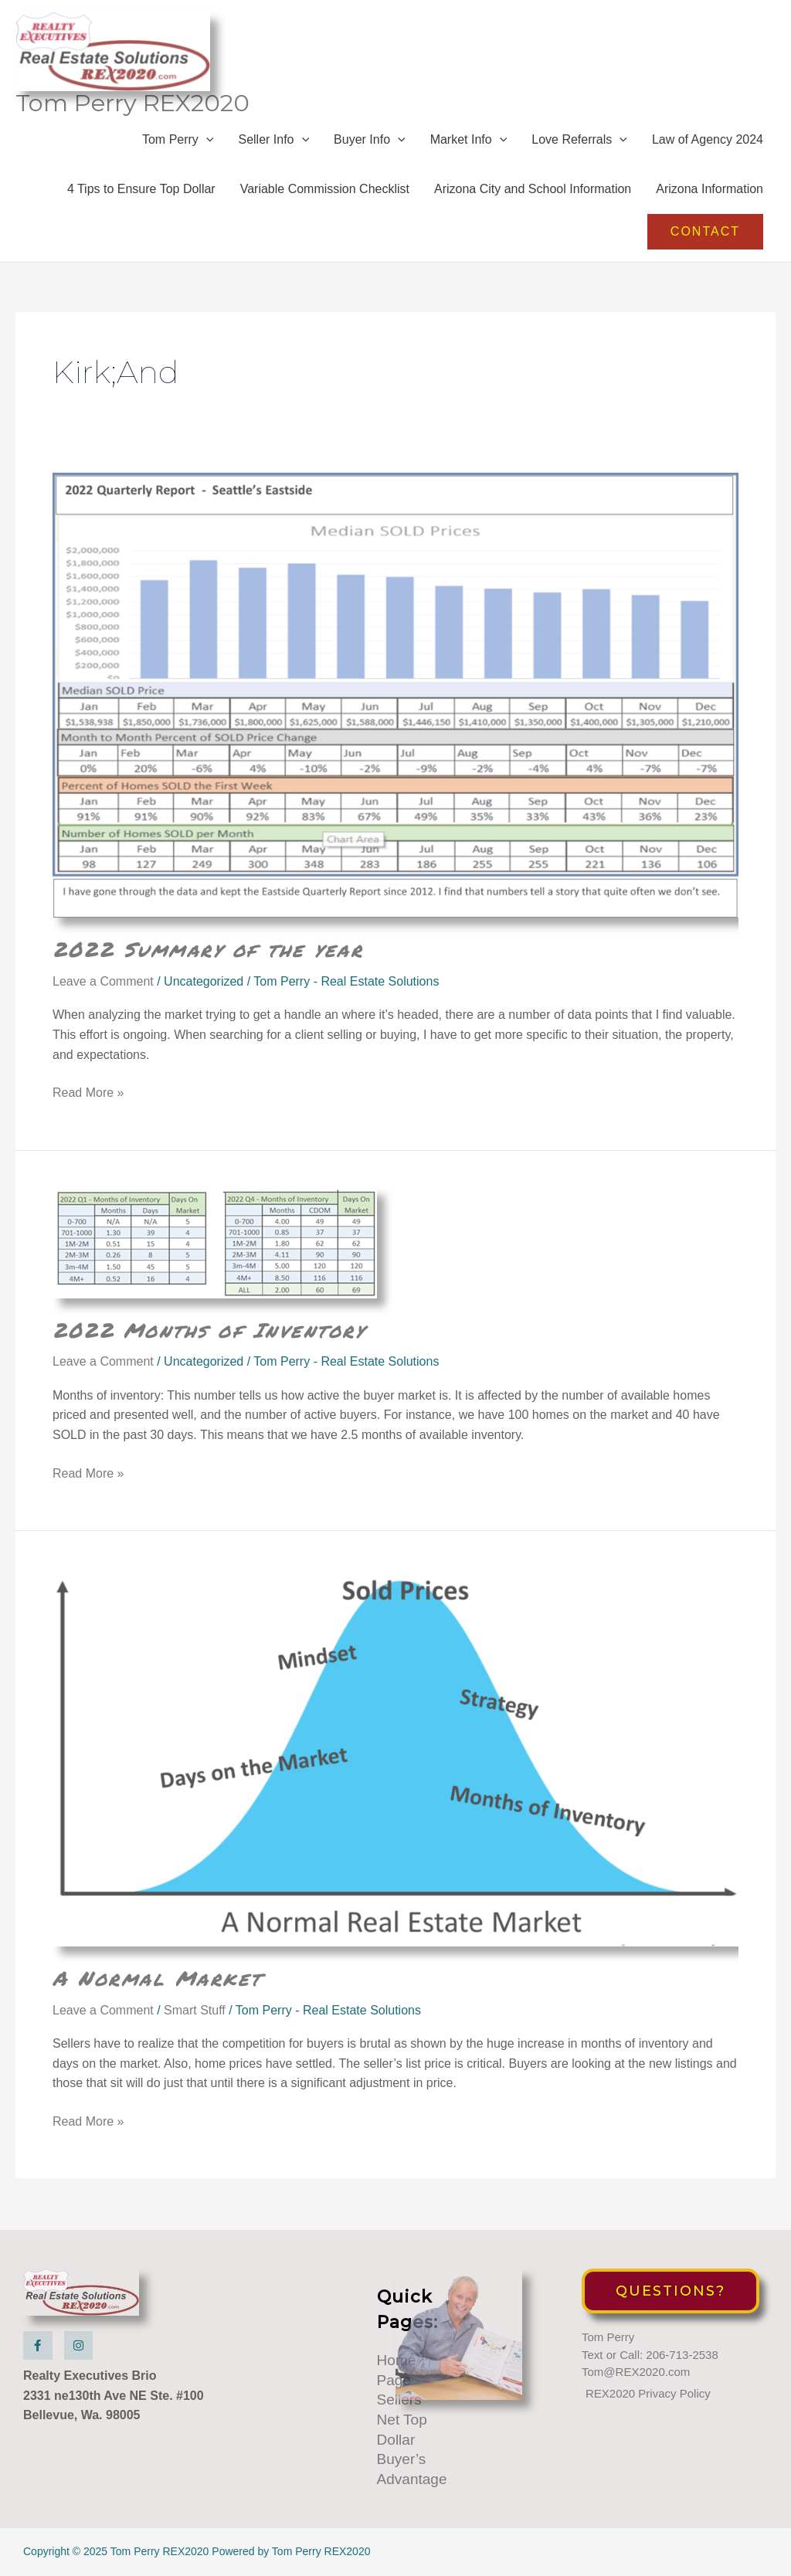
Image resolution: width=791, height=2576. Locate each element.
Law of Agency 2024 (707, 142)
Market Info (469, 142)
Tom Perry (178, 142)
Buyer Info (370, 142)
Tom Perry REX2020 (134, 105)
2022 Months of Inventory (209, 1332)
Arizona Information (709, 191)
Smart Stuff (195, 2012)
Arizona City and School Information (532, 191)
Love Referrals (579, 142)
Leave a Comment (103, 983)
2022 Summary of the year (208, 952)
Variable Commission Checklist (324, 191)
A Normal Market (157, 1980)
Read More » (88, 1096)
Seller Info (273, 142)
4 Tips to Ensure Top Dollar (141, 191)
